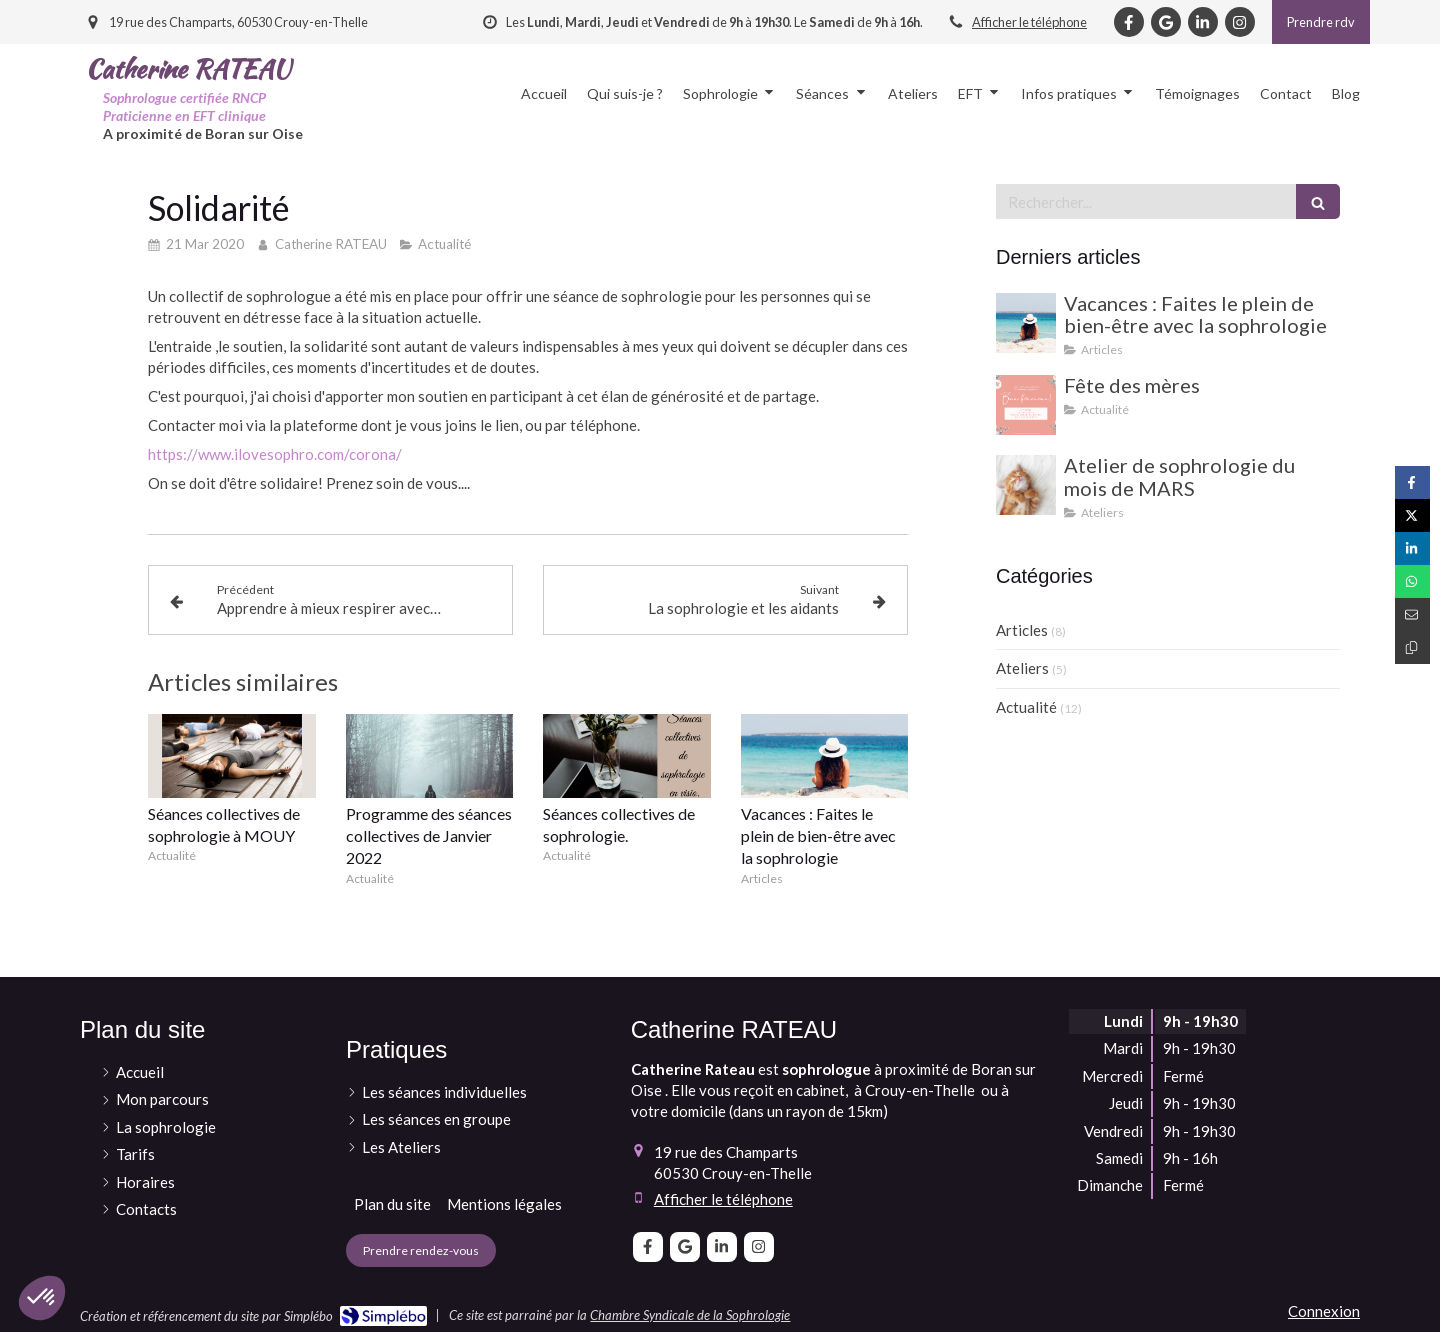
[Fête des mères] (1026, 405)
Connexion (1324, 1311)
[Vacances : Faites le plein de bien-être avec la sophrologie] (1026, 323)
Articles (1022, 630)
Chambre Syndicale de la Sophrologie (690, 1315)
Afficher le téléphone (1029, 22)
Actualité (1026, 707)
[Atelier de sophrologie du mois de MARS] (1026, 485)
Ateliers (1022, 668)
